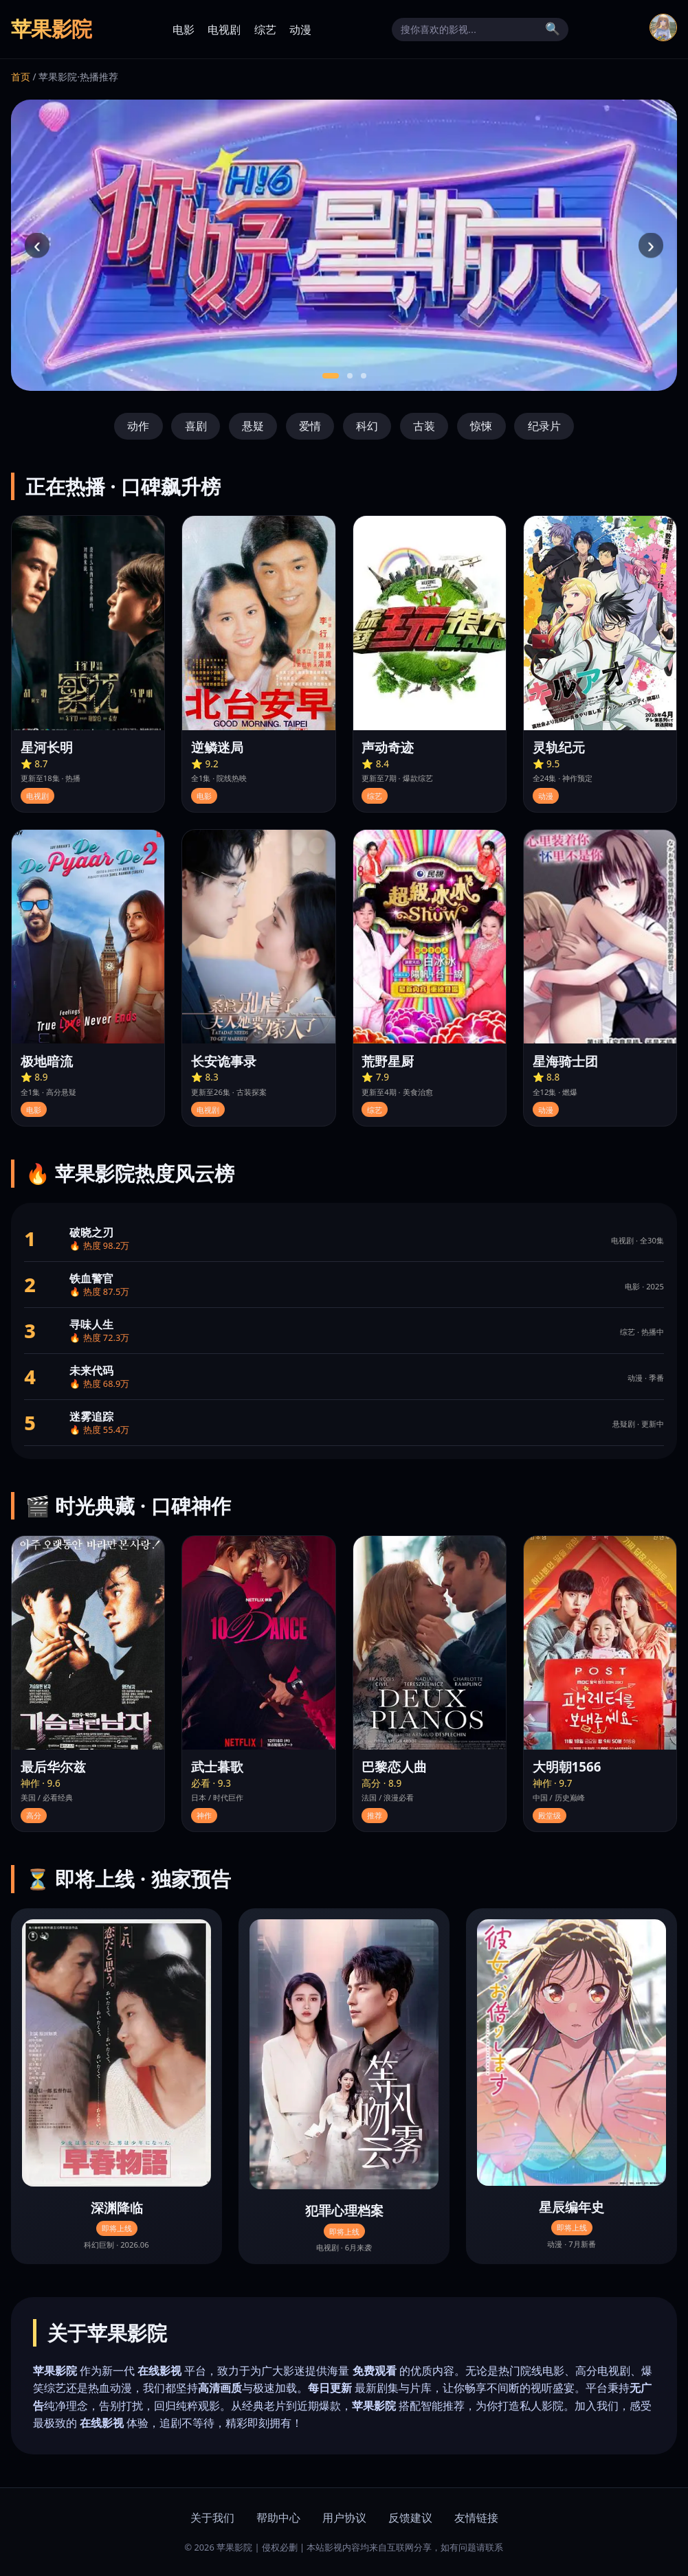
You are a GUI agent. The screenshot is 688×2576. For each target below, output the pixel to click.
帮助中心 (278, 2517)
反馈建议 (410, 2517)
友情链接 (476, 2517)
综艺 (265, 29)
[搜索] (469, 29)
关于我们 (212, 2517)
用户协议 (344, 2517)
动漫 (300, 29)
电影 (184, 29)
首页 (20, 76)
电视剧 (224, 29)
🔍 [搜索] (552, 29)
